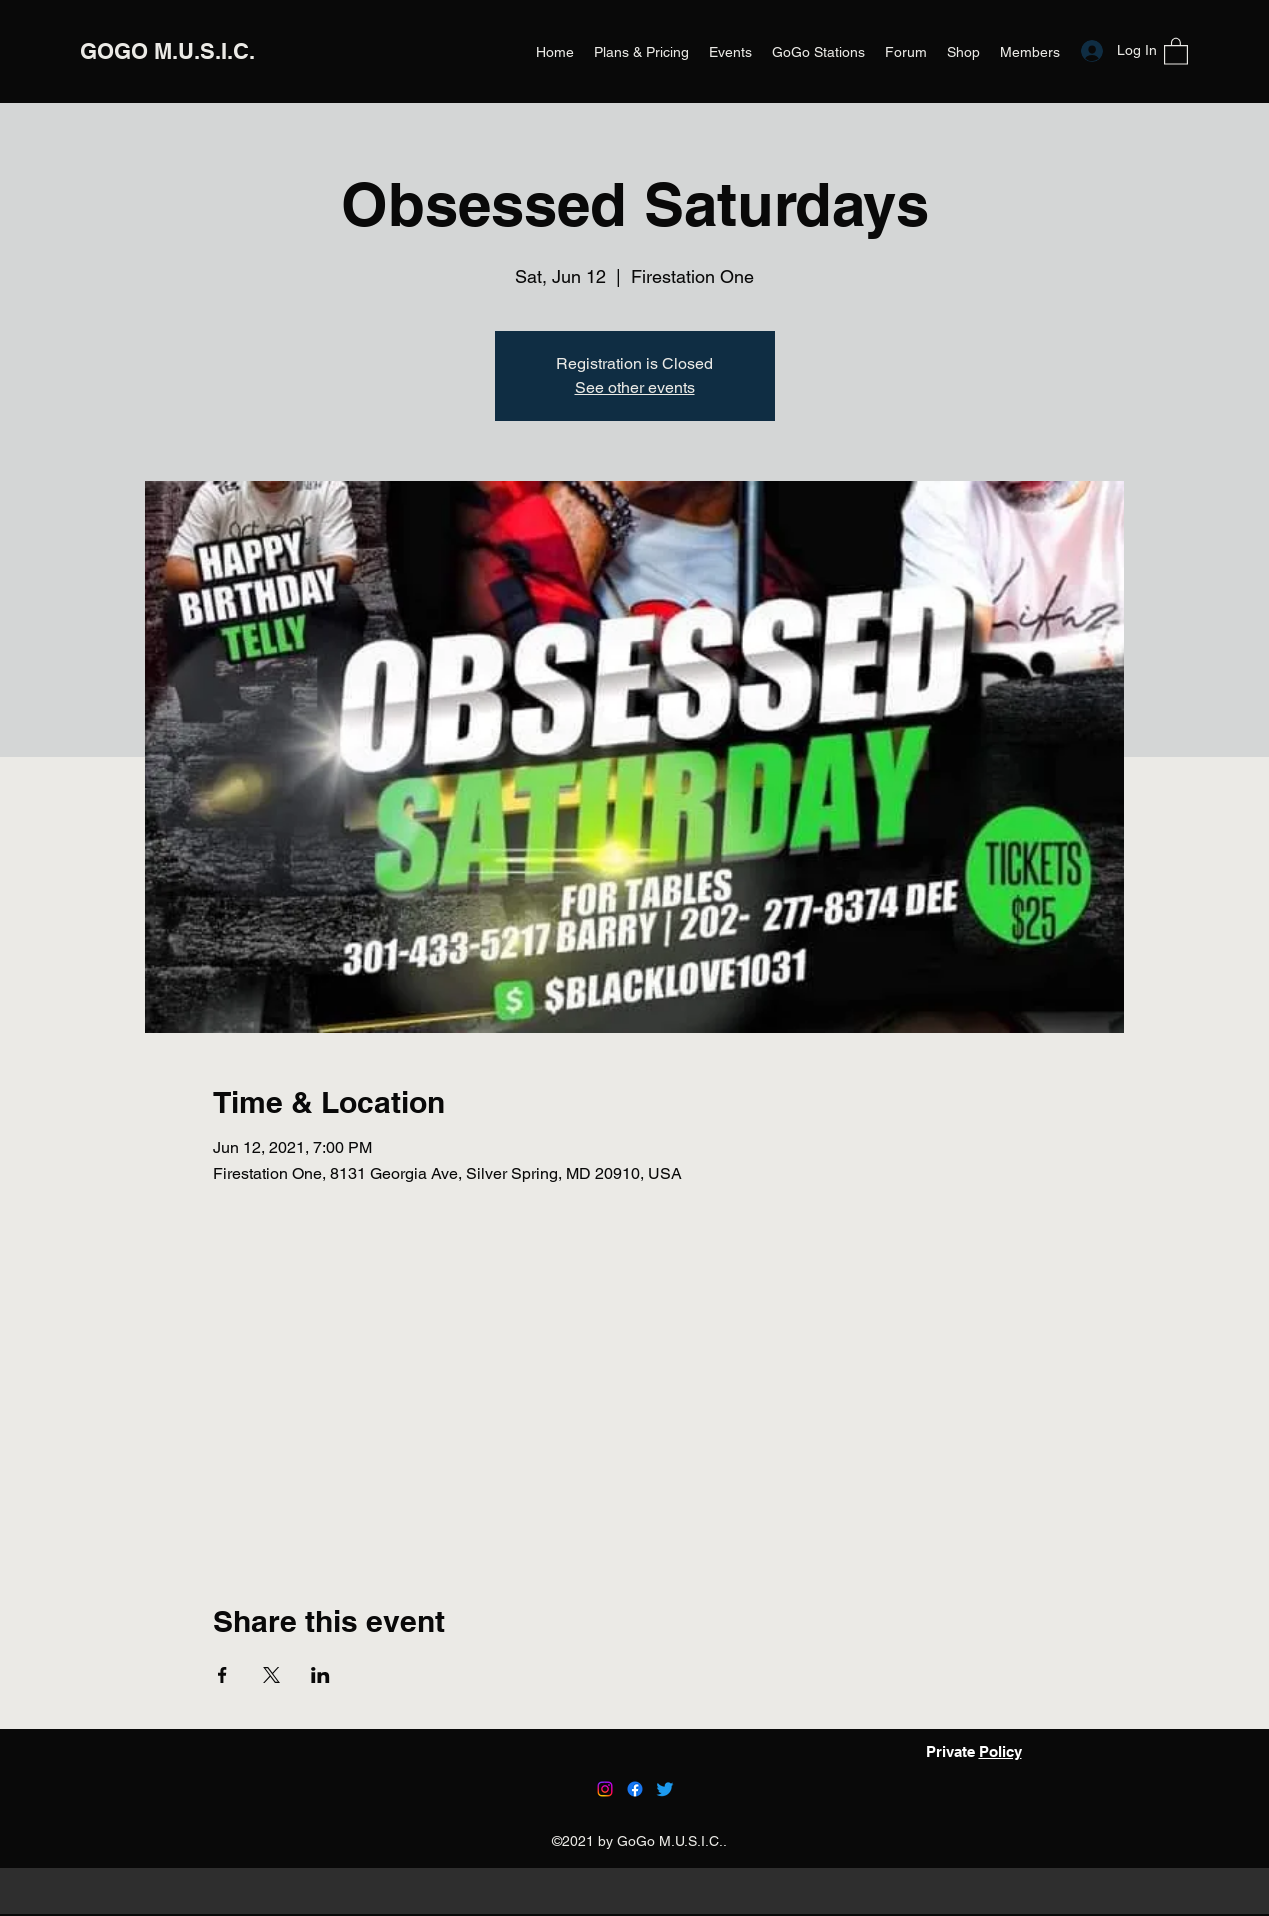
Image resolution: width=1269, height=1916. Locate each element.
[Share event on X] (271, 1675)
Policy (1000, 1751)
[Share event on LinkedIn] (320, 1675)
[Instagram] (605, 1789)
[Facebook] (635, 1789)
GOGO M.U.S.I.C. (167, 51)
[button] (1176, 50)
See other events (635, 387)
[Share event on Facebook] (222, 1675)
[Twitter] (665, 1789)
